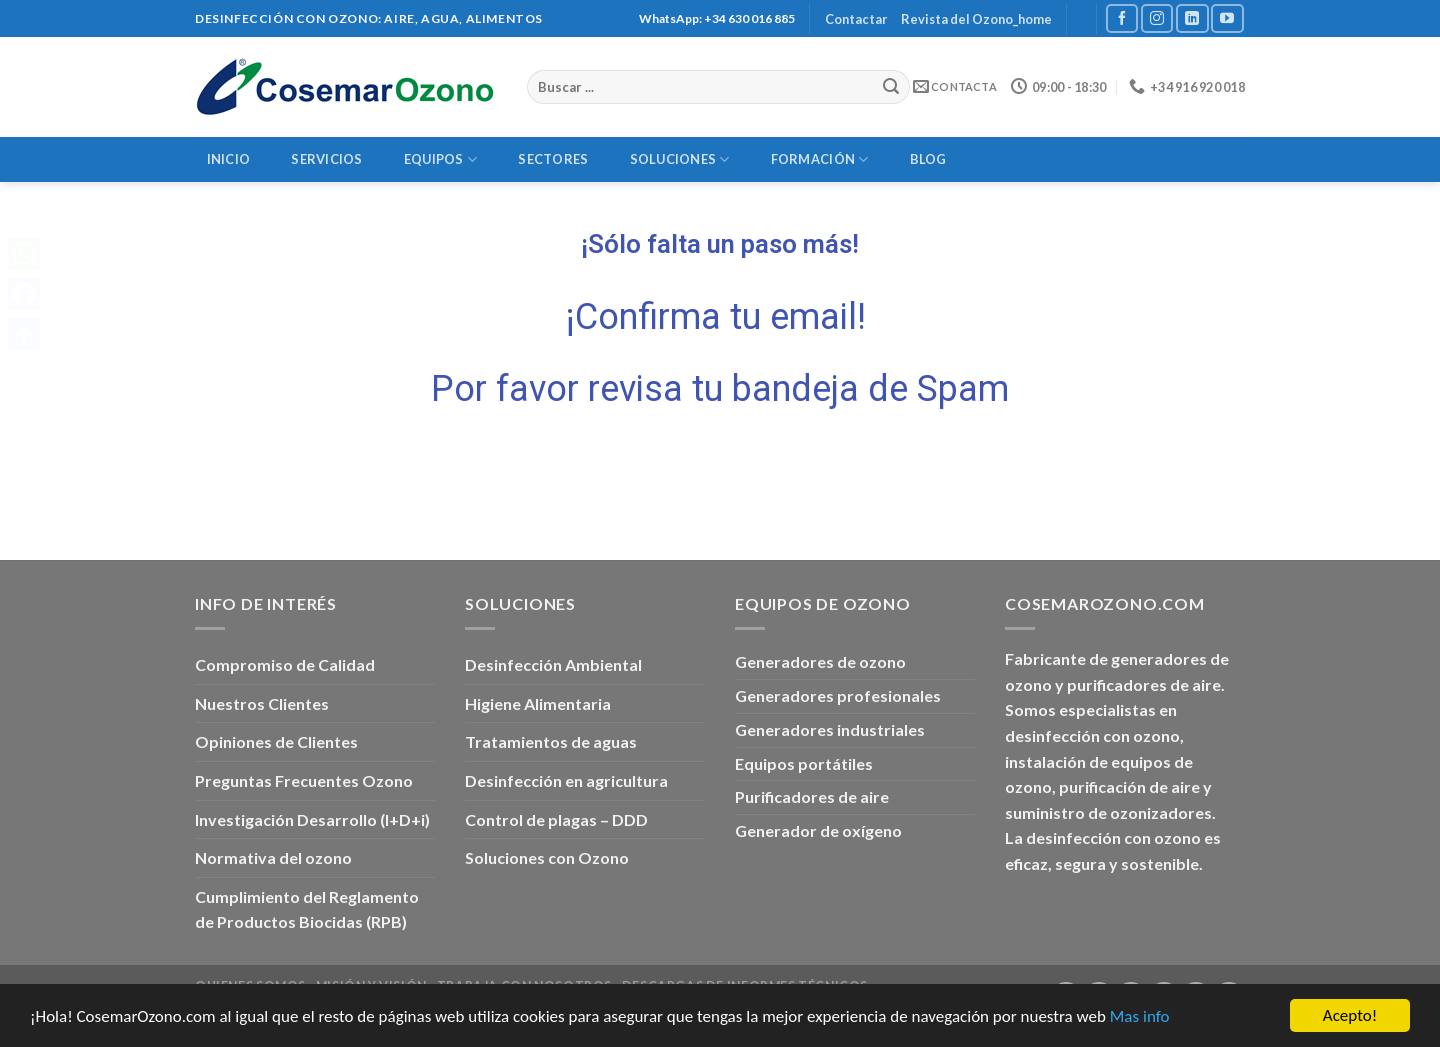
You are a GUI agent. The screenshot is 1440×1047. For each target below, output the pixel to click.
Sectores (553, 159)
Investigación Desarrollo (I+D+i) (312, 819)
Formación (820, 159)
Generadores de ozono (820, 661)
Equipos (440, 159)
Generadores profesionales (838, 695)
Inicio (229, 159)
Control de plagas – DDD (556, 819)
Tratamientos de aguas (551, 741)
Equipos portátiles (804, 763)
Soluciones (680, 159)
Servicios (326, 159)
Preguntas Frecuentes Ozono (304, 780)
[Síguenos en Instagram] (1157, 18)
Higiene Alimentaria (538, 703)
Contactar (856, 19)
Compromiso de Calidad (285, 664)
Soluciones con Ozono (547, 857)
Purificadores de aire (812, 796)
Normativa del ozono (273, 857)
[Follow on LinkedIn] (1192, 18)
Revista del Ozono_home (976, 19)
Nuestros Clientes (262, 703)
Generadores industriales (830, 729)
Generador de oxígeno (818, 830)
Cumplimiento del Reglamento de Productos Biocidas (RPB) (307, 909)
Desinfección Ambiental (553, 664)
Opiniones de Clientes (276, 741)
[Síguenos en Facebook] (1122, 18)
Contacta (955, 86)
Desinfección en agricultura (566, 780)
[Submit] (892, 87)
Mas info (1140, 1016)
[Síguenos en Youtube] (1227, 18)
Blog (928, 159)
